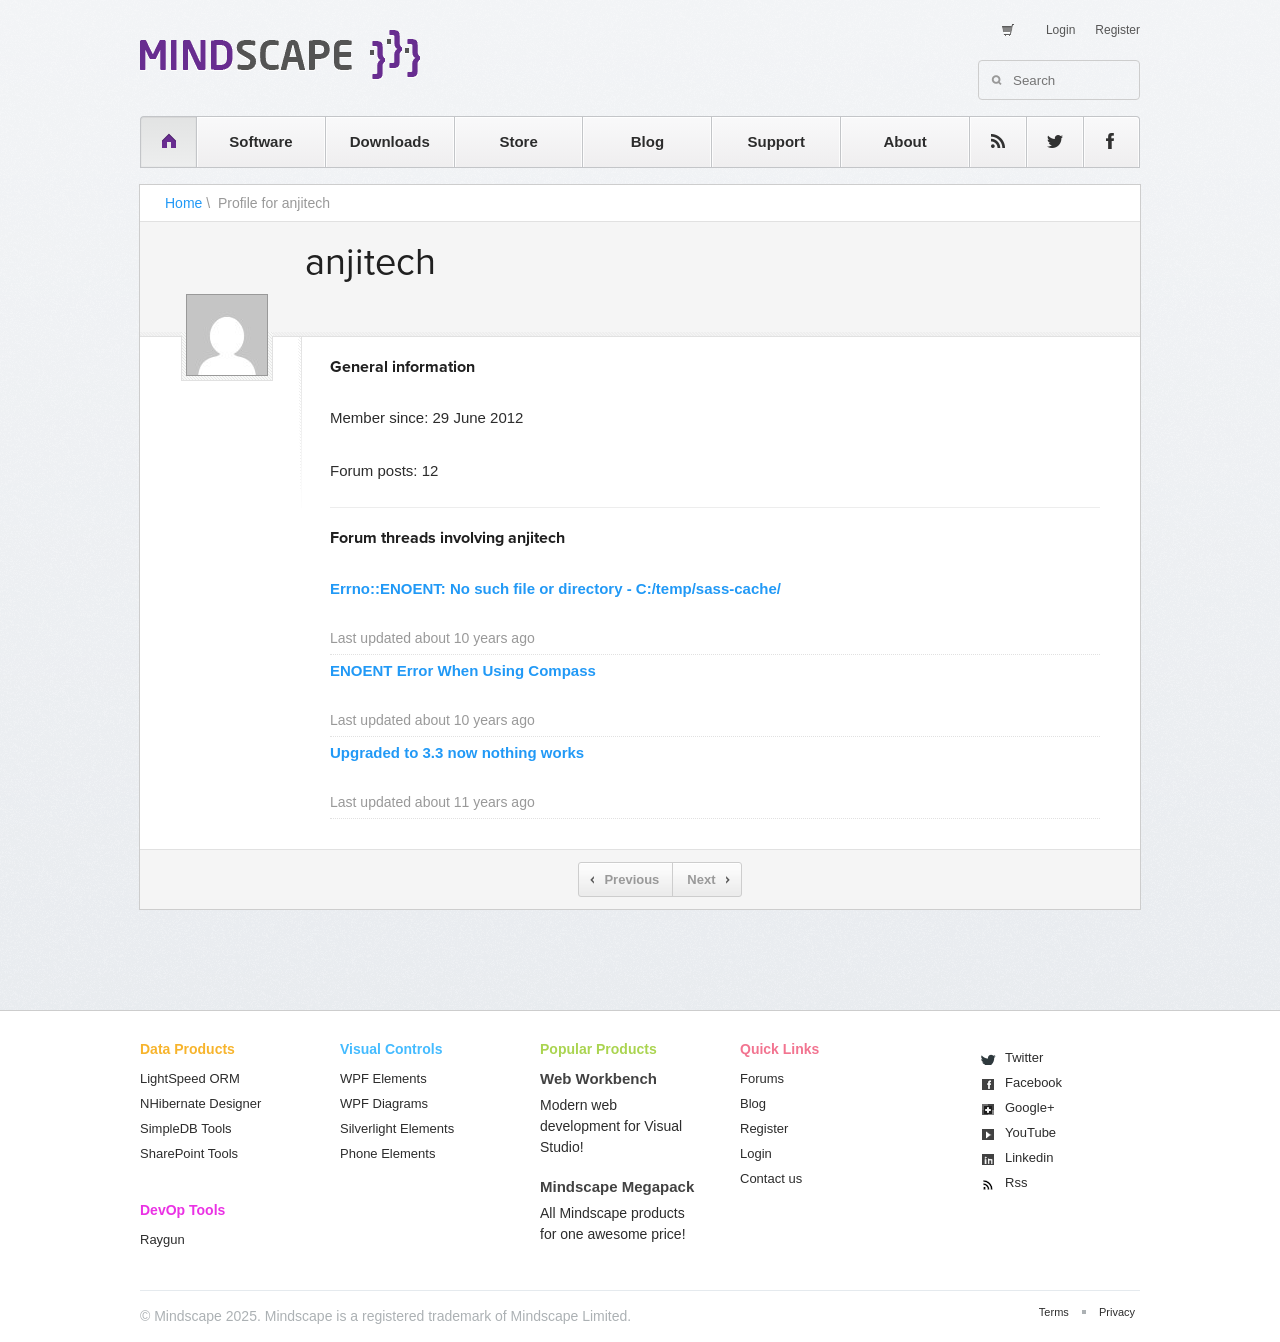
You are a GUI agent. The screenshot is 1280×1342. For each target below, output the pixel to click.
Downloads (390, 141)
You (1030, 1132)
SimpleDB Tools (186, 1128)
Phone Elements (387, 1153)
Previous (631, 879)
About (904, 141)
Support (776, 141)
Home (183, 203)
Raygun (162, 1239)
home (158, 141)
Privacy (1117, 1312)
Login (1060, 30)
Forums (762, 1078)
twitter (1045, 141)
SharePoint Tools (189, 1153)
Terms (1054, 1312)
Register (1117, 30)
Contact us (771, 1178)
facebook (1101, 141)
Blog (647, 141)
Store (518, 141)
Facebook (1033, 1082)
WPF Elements (383, 1078)
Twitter (1024, 1057)
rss (988, 141)
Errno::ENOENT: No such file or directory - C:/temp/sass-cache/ (555, 588)
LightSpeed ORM (190, 1078)
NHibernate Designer (200, 1103)
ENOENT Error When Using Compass (463, 670)
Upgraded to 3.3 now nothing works (457, 752)
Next (701, 879)
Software (260, 141)
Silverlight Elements (397, 1128)
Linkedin (1029, 1157)
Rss (1016, 1182)
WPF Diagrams (384, 1103)
